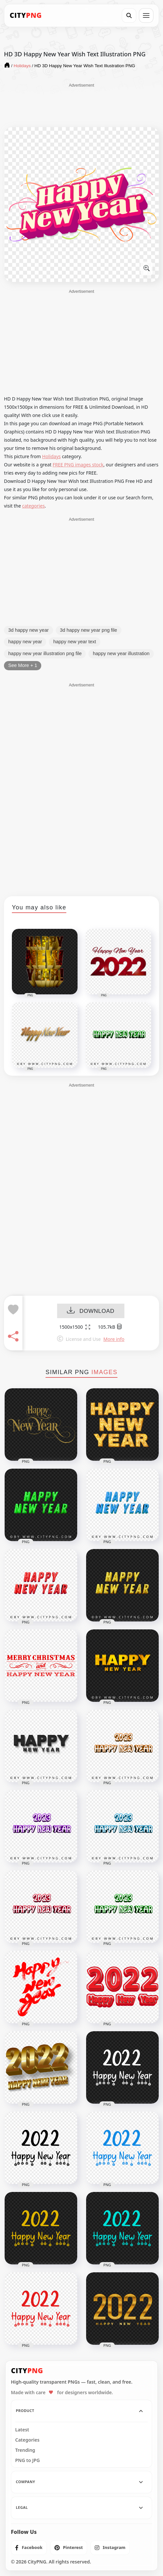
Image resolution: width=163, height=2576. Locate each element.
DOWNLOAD (90, 1311)
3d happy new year (28, 630)
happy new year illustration (121, 653)
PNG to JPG (27, 2460)
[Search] (129, 15)
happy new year (25, 641)
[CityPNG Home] (26, 15)
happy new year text (74, 641)
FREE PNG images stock (77, 464)
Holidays (51, 456)
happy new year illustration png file (45, 653)
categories (33, 506)
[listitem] (29, 2547)
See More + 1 (22, 665)
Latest (22, 2430)
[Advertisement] (81, 104)
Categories (27, 2440)
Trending (25, 2450)
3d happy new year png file (88, 630)
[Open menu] (146, 15)
